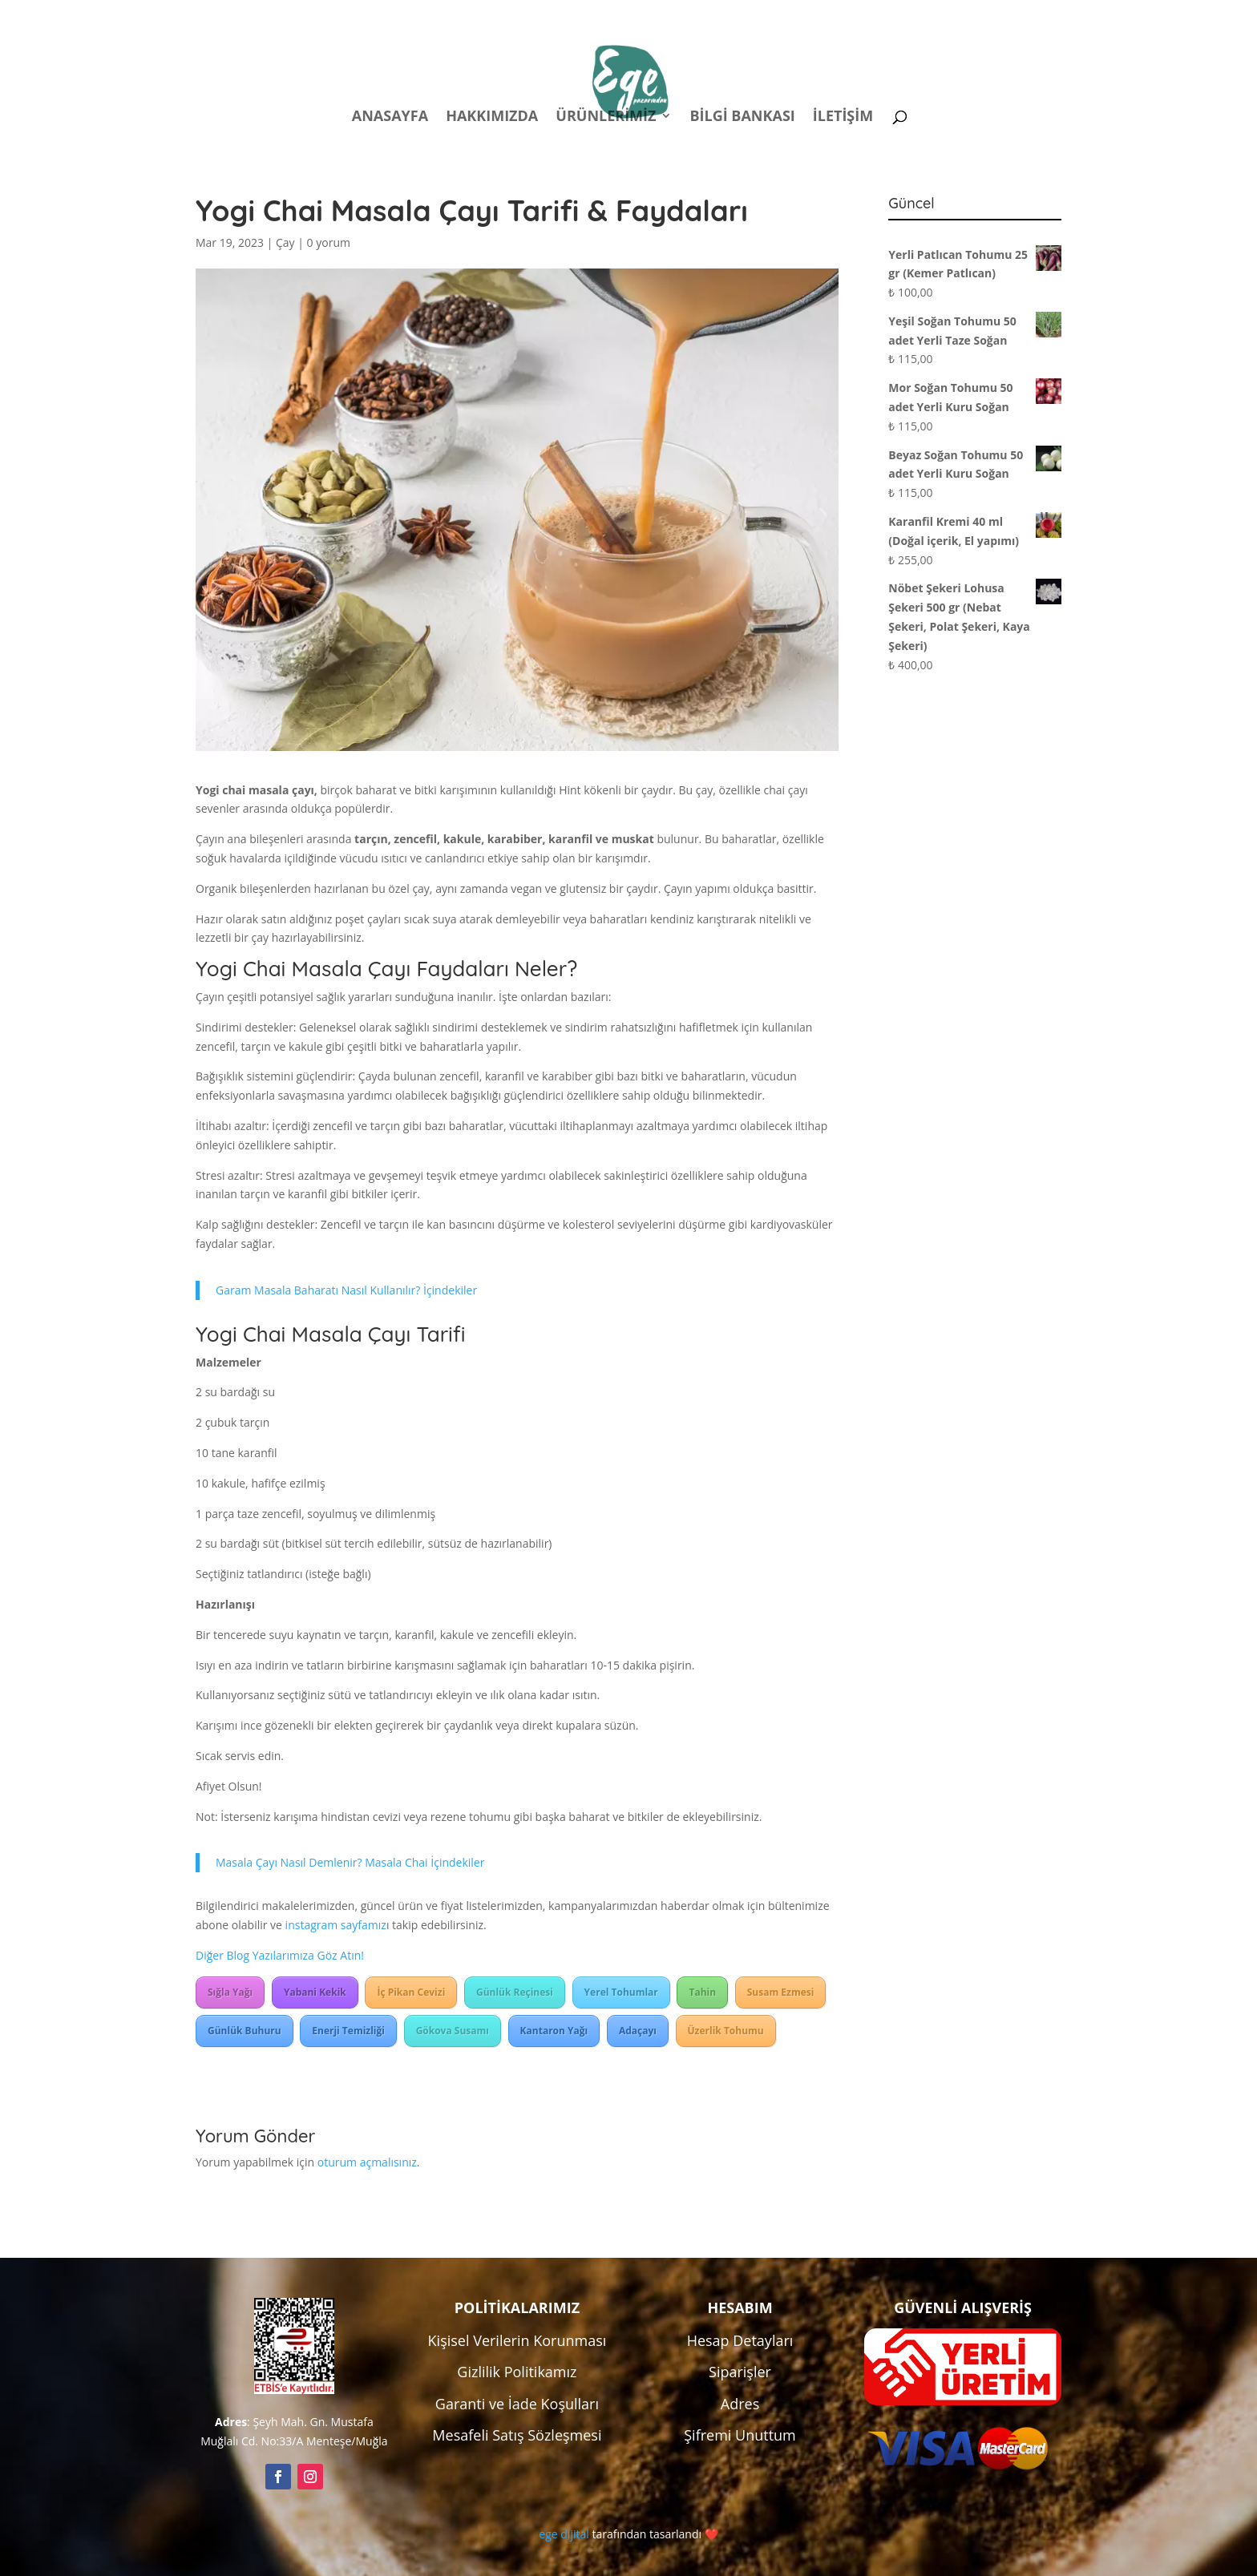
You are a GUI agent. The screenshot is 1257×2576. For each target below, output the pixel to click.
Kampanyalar (949, 15)
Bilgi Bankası (741, 117)
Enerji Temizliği (348, 2030)
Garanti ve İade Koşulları (517, 2403)
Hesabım (851, 15)
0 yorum (328, 242)
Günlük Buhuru (244, 2030)
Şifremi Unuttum (740, 2435)
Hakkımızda (492, 117)
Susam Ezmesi (780, 1992)
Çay (285, 242)
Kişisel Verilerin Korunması (517, 2340)
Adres (740, 2403)
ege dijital (563, 2534)
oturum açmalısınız (367, 2162)
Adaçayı (638, 2030)
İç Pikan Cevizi (411, 1992)
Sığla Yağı (230, 1992)
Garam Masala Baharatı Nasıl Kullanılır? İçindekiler (346, 1290)
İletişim (843, 117)
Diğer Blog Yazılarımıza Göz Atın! (280, 1955)
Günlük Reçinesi (514, 1992)
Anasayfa (390, 117)
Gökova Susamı (452, 2030)
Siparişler (740, 2371)
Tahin (702, 1992)
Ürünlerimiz (606, 117)
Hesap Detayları (740, 2340)
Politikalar (762, 15)
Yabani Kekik (315, 1992)
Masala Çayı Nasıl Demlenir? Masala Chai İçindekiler (350, 1862)
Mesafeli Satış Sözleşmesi (516, 2435)
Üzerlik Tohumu (726, 2030)
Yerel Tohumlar (621, 1992)
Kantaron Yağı (554, 2030)
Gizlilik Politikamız (516, 2371)
